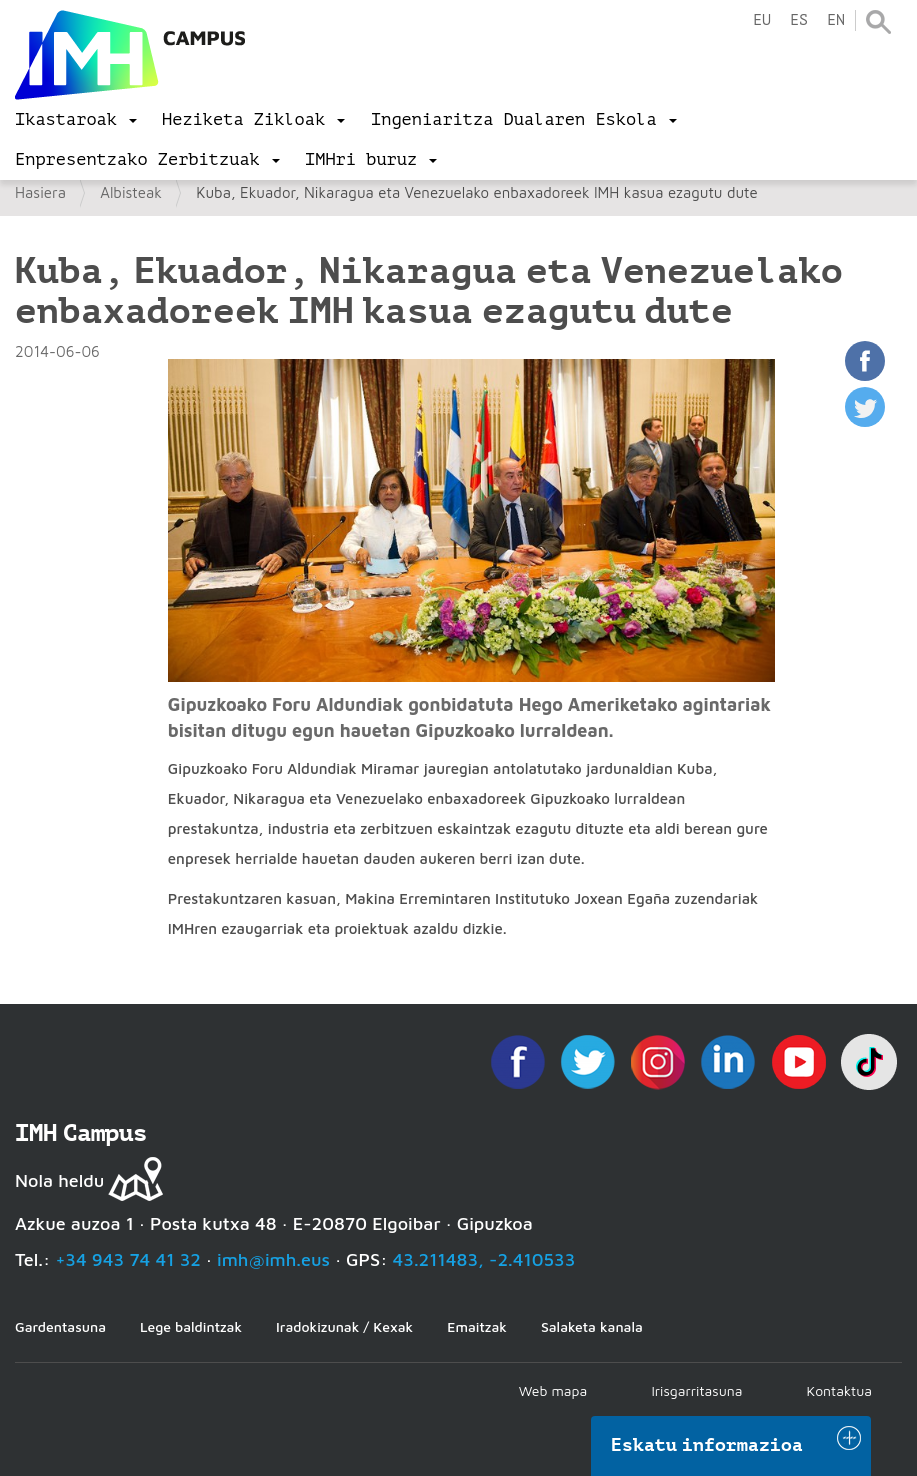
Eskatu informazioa (707, 1445)
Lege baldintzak (191, 1326)
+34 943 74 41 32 (128, 1259)
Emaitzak (477, 1326)
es (799, 20)
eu (762, 20)
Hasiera (40, 192)
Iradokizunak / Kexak (344, 1326)
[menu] (76, 120)
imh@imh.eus (273, 1259)
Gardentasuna (60, 1326)
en (836, 20)
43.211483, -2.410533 (484, 1259)
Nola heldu (59, 1180)
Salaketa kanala (592, 1326)
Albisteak (131, 192)
